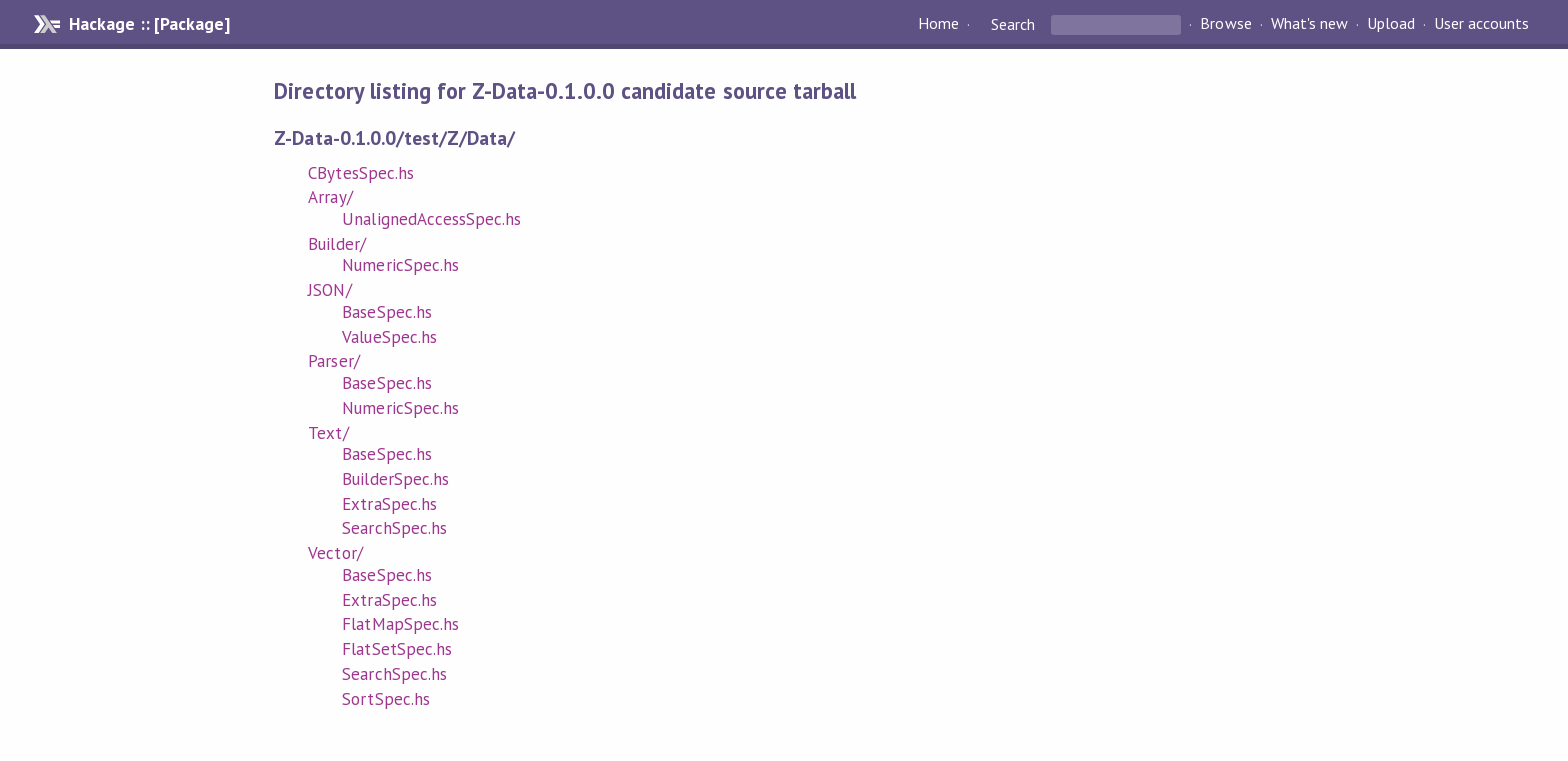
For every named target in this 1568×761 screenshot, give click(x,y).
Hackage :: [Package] (149, 24)
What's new (1309, 24)
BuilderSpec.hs (395, 479)
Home (938, 24)
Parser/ (333, 361)
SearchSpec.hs (394, 528)
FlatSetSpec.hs (396, 649)
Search (1013, 24)
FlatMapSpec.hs (400, 624)
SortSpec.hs (385, 699)
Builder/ (336, 244)
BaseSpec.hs (386, 312)
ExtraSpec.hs (389, 504)
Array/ (330, 197)
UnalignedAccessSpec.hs (431, 219)
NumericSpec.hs (400, 265)
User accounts (1481, 24)
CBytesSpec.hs (360, 173)
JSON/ (329, 290)
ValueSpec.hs (389, 337)
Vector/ (335, 553)
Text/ (328, 433)
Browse (1225, 24)
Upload (1391, 24)
